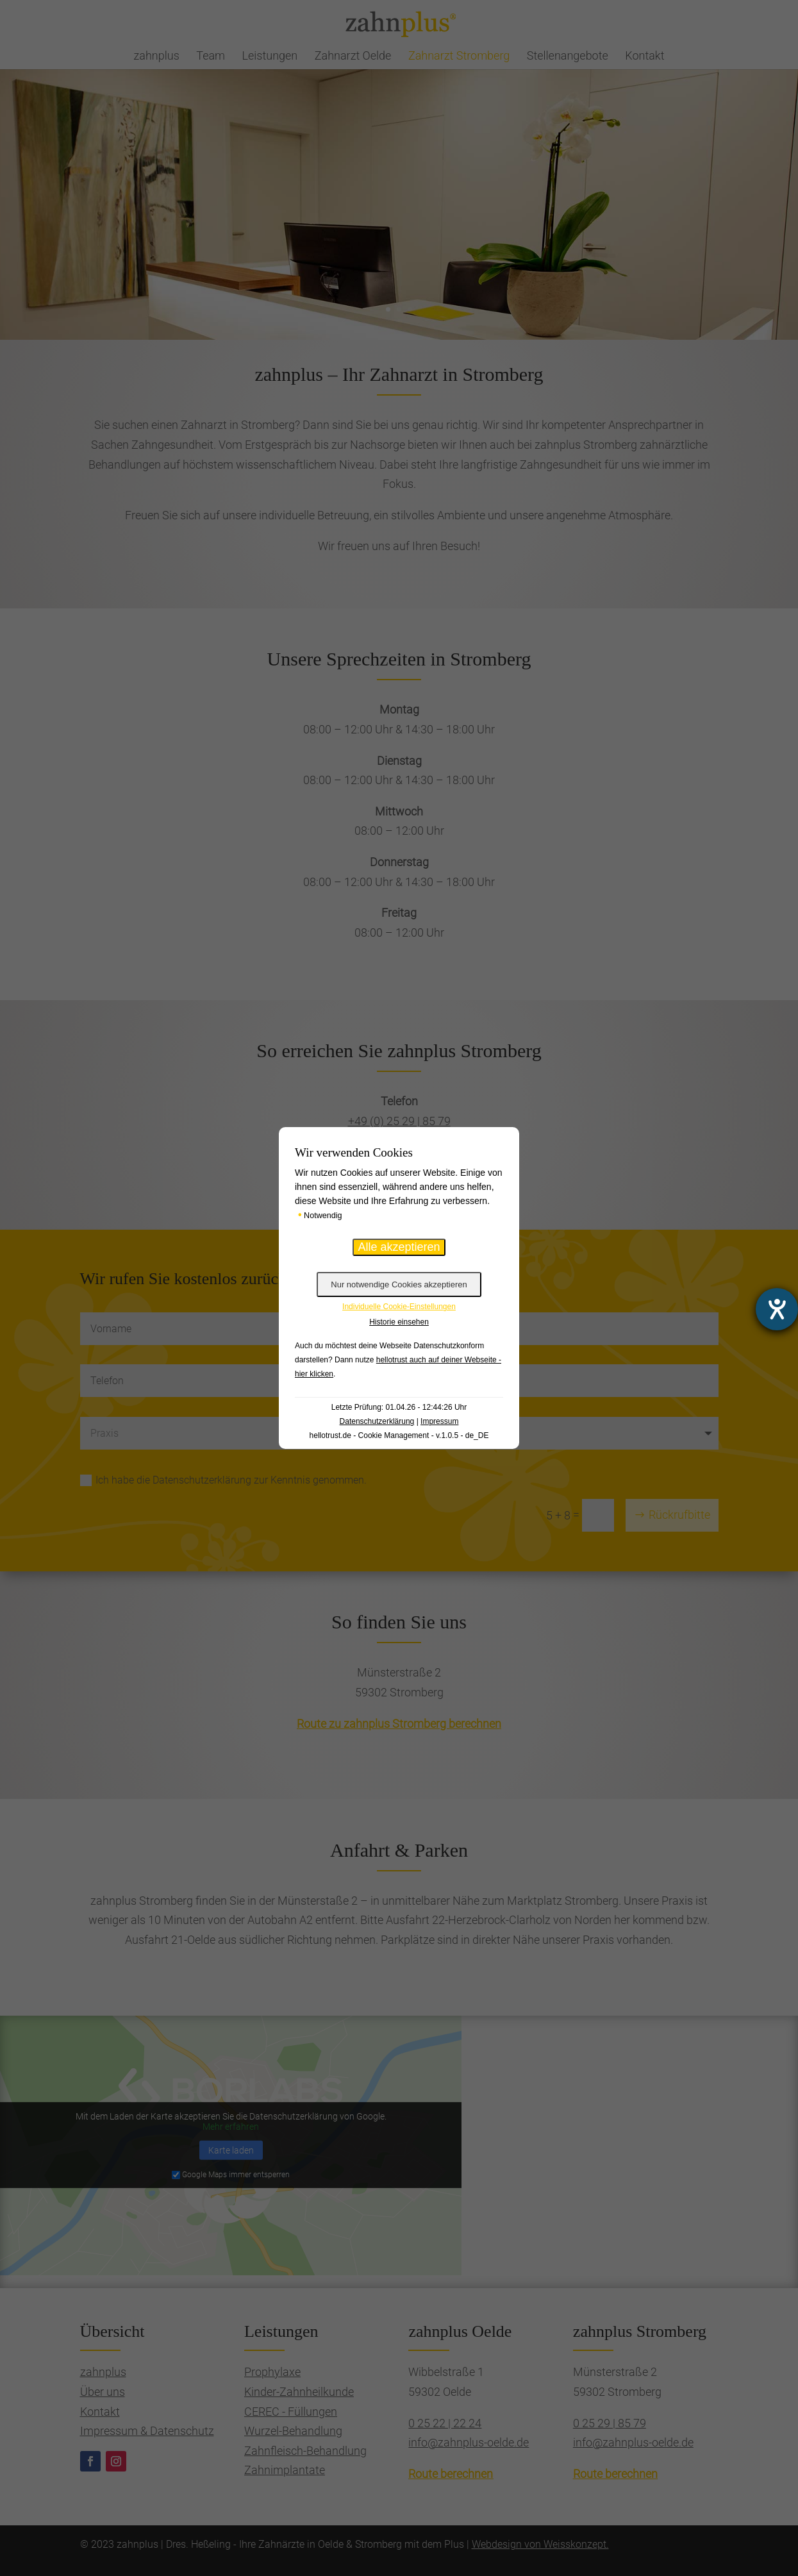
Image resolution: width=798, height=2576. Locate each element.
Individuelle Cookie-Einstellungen (399, 1306)
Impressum (439, 1421)
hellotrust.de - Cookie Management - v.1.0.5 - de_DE (399, 1435)
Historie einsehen (399, 1321)
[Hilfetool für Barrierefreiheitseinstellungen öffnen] (777, 1309)
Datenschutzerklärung (377, 1421)
